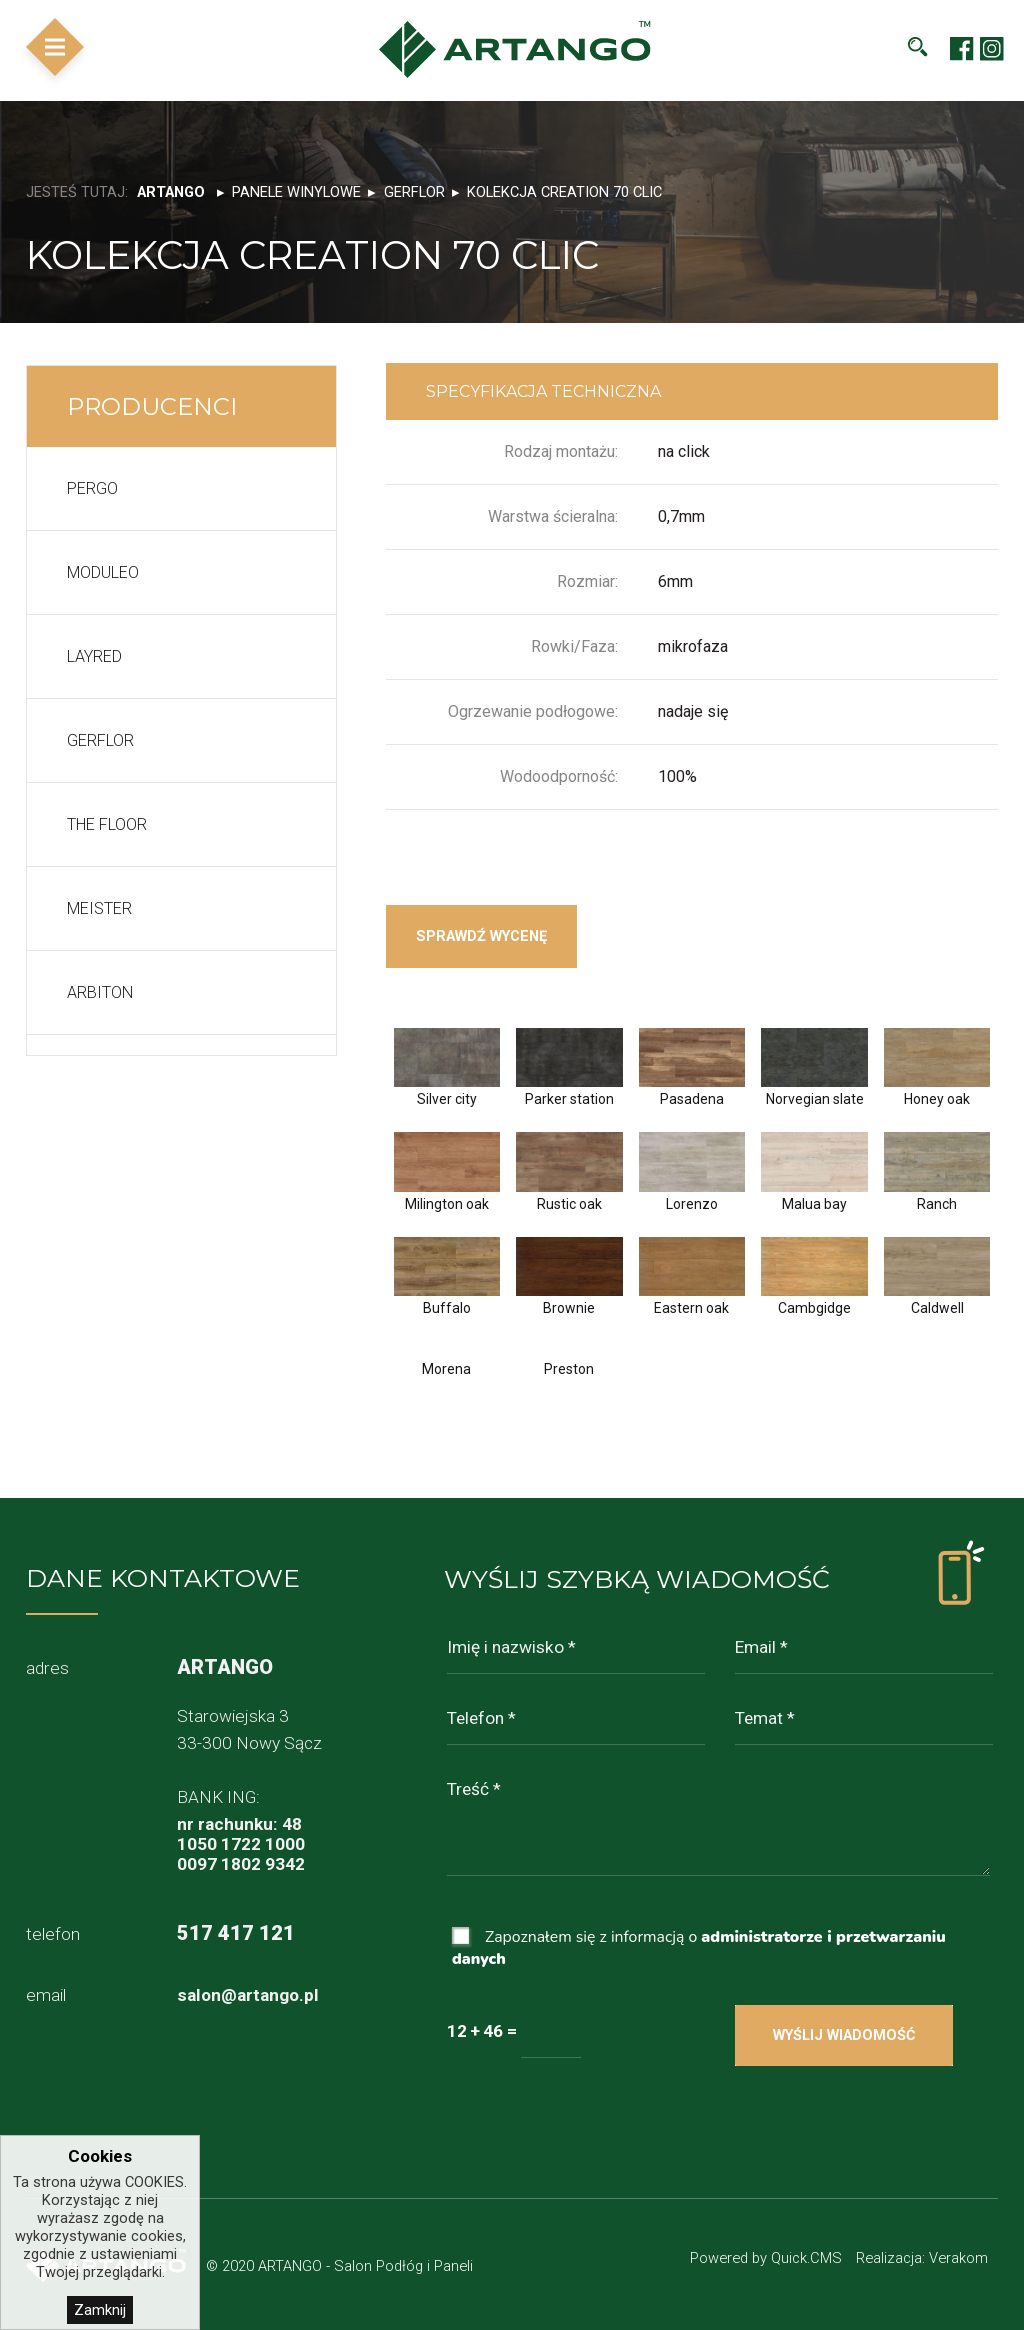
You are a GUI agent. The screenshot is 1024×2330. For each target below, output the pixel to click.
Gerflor (414, 192)
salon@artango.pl (248, 1995)
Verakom (958, 2258)
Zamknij (100, 2310)
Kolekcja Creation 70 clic (564, 192)
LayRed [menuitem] (94, 656)
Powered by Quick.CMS (766, 2258)
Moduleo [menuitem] (103, 572)
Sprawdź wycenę (481, 936)
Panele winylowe (296, 192)
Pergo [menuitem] (92, 488)
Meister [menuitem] (99, 908)
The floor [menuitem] (107, 824)
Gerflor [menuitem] (100, 740)
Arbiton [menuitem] (100, 992)
